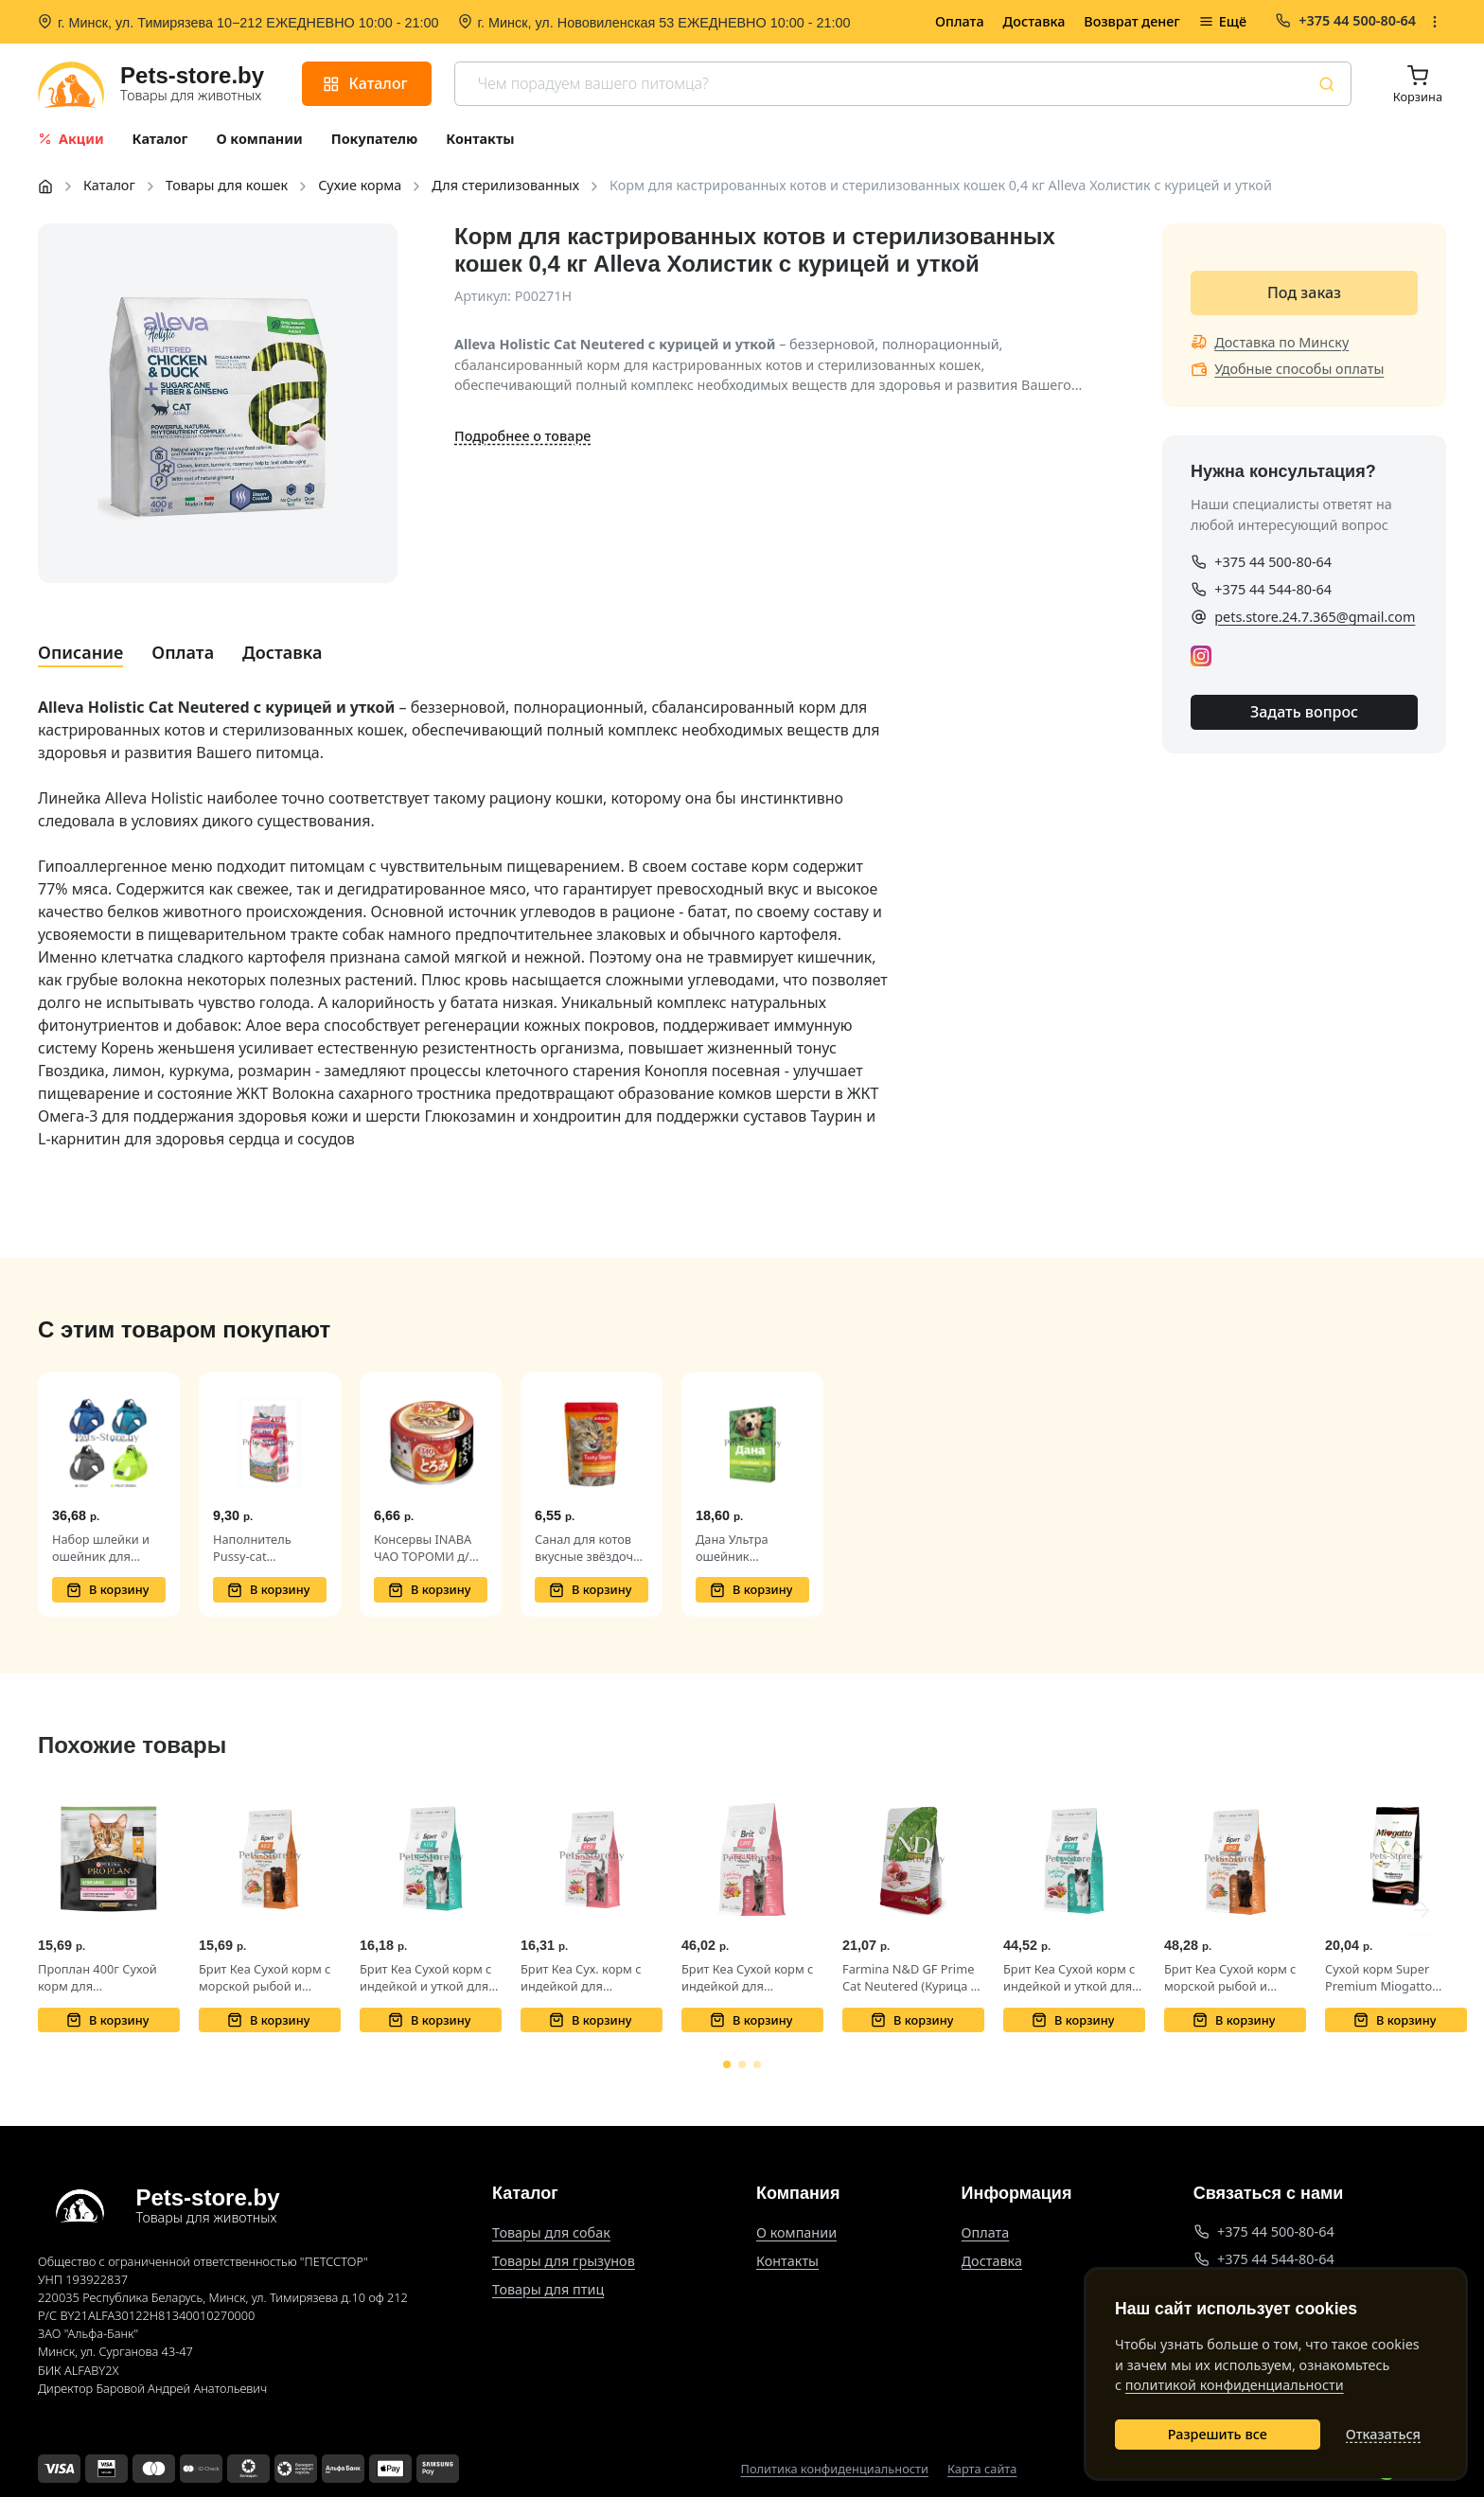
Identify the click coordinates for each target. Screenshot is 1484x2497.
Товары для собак (551, 2232)
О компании (796, 2232)
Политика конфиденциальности (834, 2469)
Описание (80, 652)
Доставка (1034, 21)
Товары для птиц (548, 2289)
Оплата (959, 21)
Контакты (787, 2261)
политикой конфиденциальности (1234, 2385)
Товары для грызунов (563, 2261)
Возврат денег (1131, 21)
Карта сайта (981, 2469)
